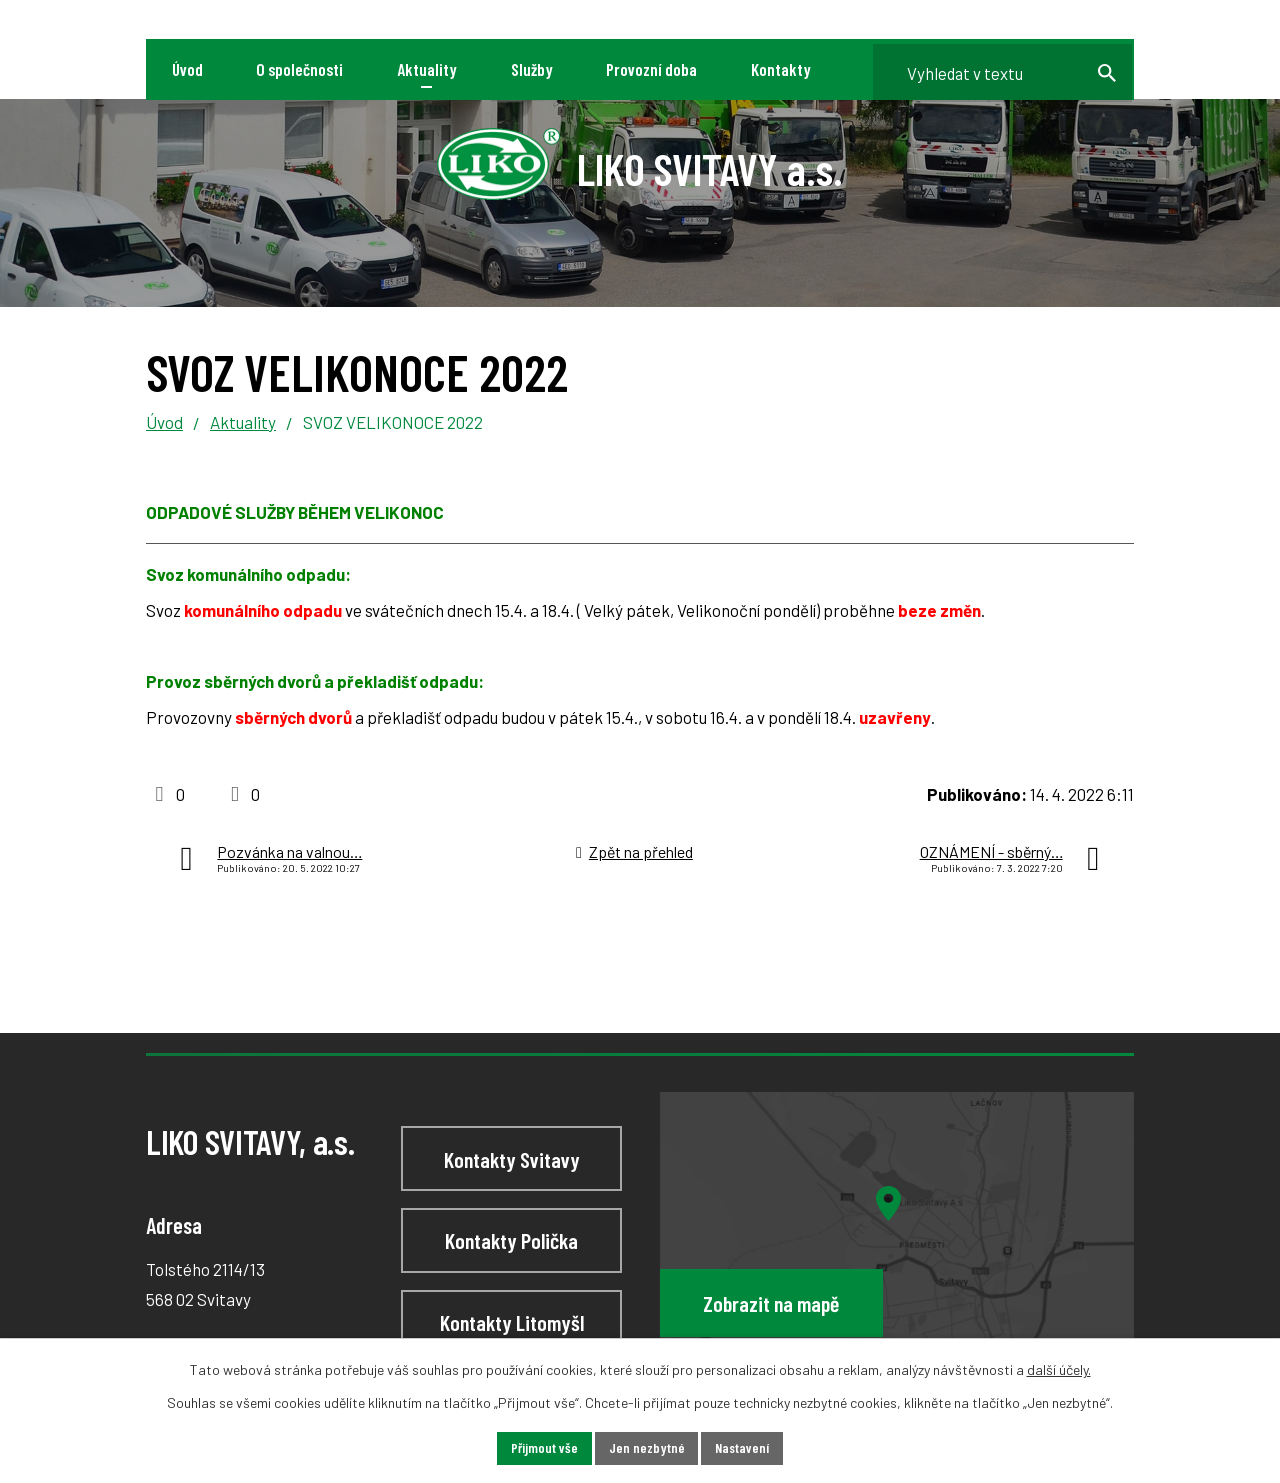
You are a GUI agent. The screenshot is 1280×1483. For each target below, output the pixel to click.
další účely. (1059, 1369)
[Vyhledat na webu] (998, 69)
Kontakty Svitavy (512, 1159)
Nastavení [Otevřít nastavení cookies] (742, 1448)
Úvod (164, 422)
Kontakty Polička (511, 1240)
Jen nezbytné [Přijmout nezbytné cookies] (646, 1448)
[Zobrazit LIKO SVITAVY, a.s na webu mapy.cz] (897, 1232)
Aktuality (243, 422)
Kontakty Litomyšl (512, 1322)
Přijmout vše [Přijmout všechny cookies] (543, 1448)
